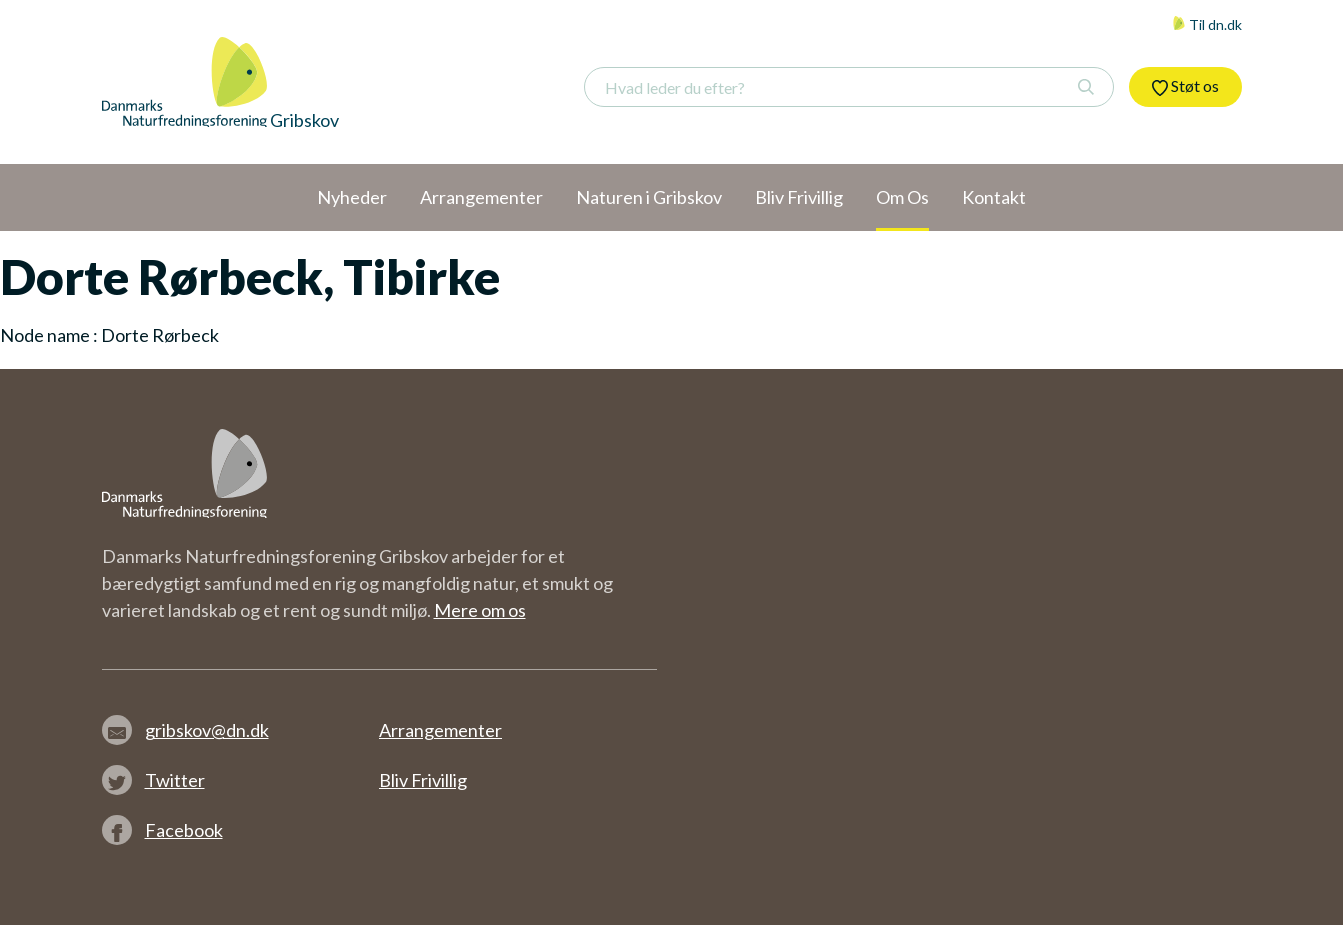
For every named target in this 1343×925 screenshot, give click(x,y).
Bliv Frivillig (423, 780)
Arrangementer (440, 730)
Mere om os (480, 610)
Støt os (1185, 86)
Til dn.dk (1207, 24)
